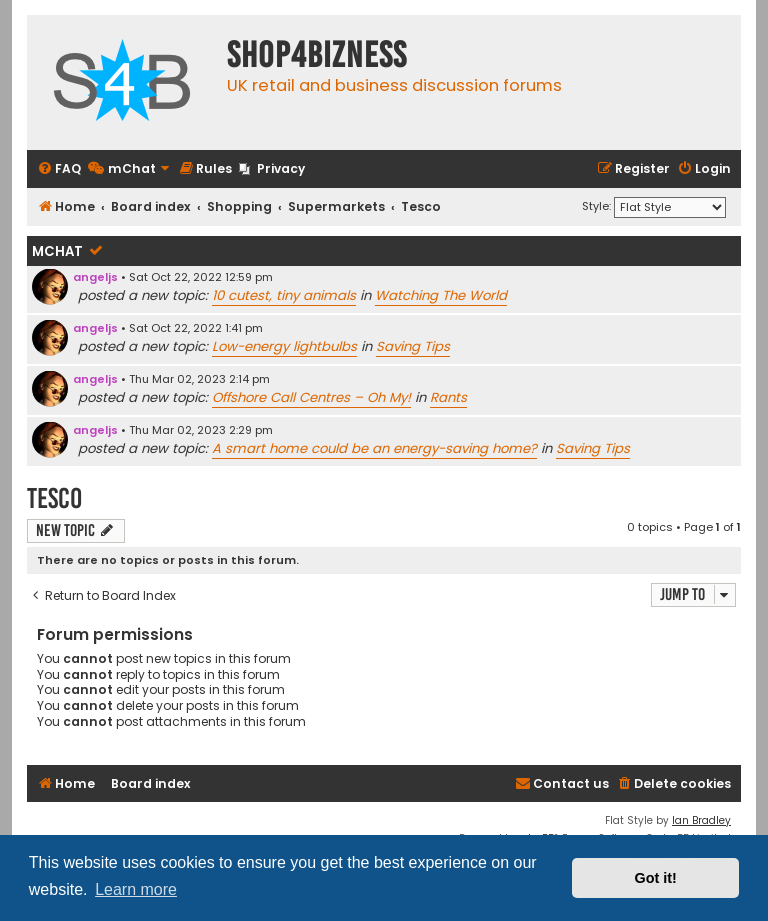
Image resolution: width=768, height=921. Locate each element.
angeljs (95, 277)
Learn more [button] (136, 889)
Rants (448, 397)
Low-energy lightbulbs (284, 346)
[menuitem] (59, 169)
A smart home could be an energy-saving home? (374, 448)
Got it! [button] (656, 878)
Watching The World (441, 295)
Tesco (54, 498)
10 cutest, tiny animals (284, 295)
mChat (57, 251)
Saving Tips (413, 346)
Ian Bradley (701, 820)
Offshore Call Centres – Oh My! (311, 397)
